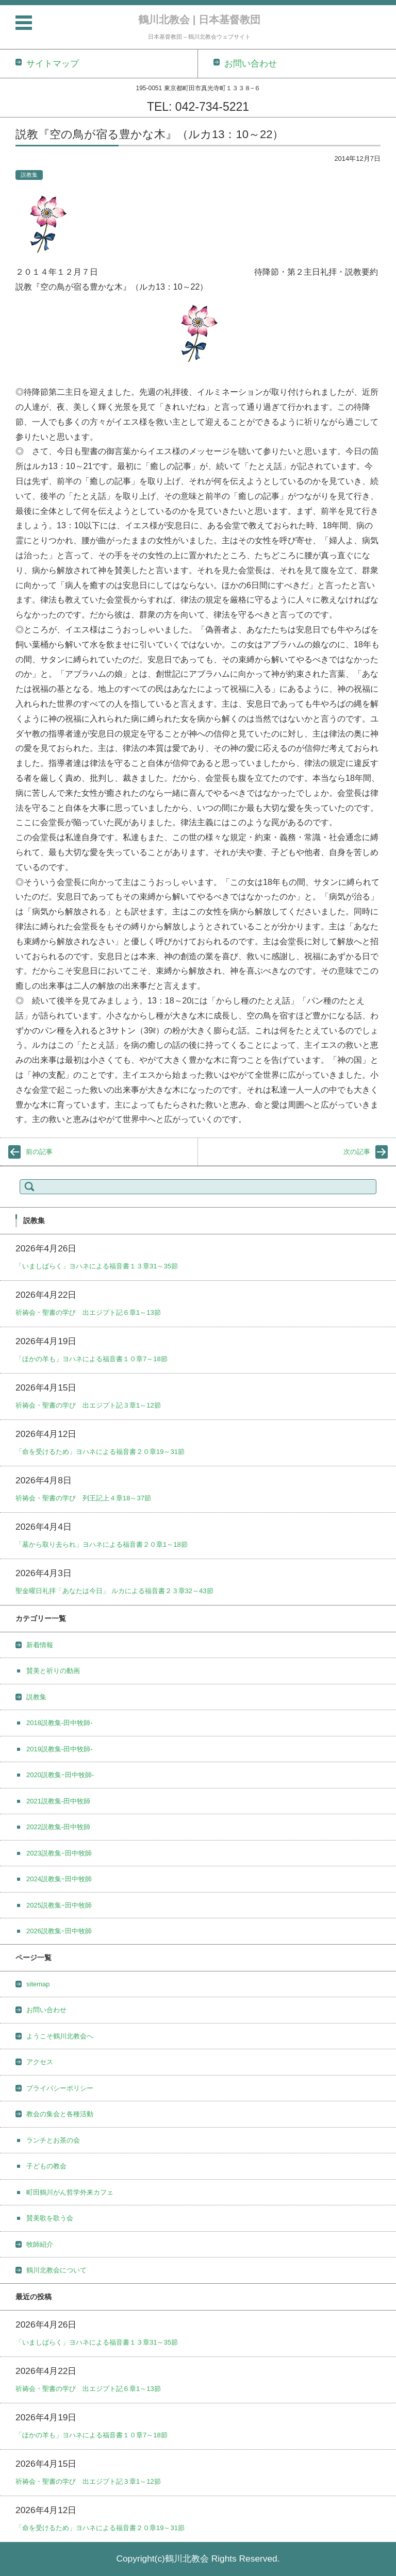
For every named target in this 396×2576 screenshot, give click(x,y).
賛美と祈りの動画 (53, 1671)
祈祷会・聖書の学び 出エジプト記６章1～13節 (88, 1312)
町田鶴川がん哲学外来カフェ (69, 2192)
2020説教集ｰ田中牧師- (60, 1775)
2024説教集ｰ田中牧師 (59, 1879)
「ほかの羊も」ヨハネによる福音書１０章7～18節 (91, 1359)
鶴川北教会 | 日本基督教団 (199, 19)
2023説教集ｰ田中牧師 (59, 1853)
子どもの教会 (46, 2166)
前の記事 (39, 1152)
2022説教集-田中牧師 (58, 1827)
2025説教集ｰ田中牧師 (59, 1905)
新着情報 (39, 1645)
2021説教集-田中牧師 (58, 1801)
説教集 (29, 175)
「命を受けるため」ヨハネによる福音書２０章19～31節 (100, 1452)
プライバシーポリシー (59, 2088)
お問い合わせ (46, 2010)
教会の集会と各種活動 (59, 2114)
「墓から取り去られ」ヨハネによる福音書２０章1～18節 (101, 1544)
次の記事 (356, 1152)
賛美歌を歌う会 (49, 2218)
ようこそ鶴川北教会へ (59, 2036)
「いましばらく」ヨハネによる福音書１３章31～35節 (96, 1266)
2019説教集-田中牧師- (59, 1749)
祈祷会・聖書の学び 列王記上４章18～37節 (83, 1498)
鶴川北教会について (56, 2270)
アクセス (39, 2062)
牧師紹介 (39, 2244)
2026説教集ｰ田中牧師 (59, 1931)
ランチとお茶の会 (53, 2140)
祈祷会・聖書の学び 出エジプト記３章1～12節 (88, 1405)
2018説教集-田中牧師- (59, 1723)
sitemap (38, 1984)
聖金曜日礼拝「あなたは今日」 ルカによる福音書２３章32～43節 (114, 1591)
